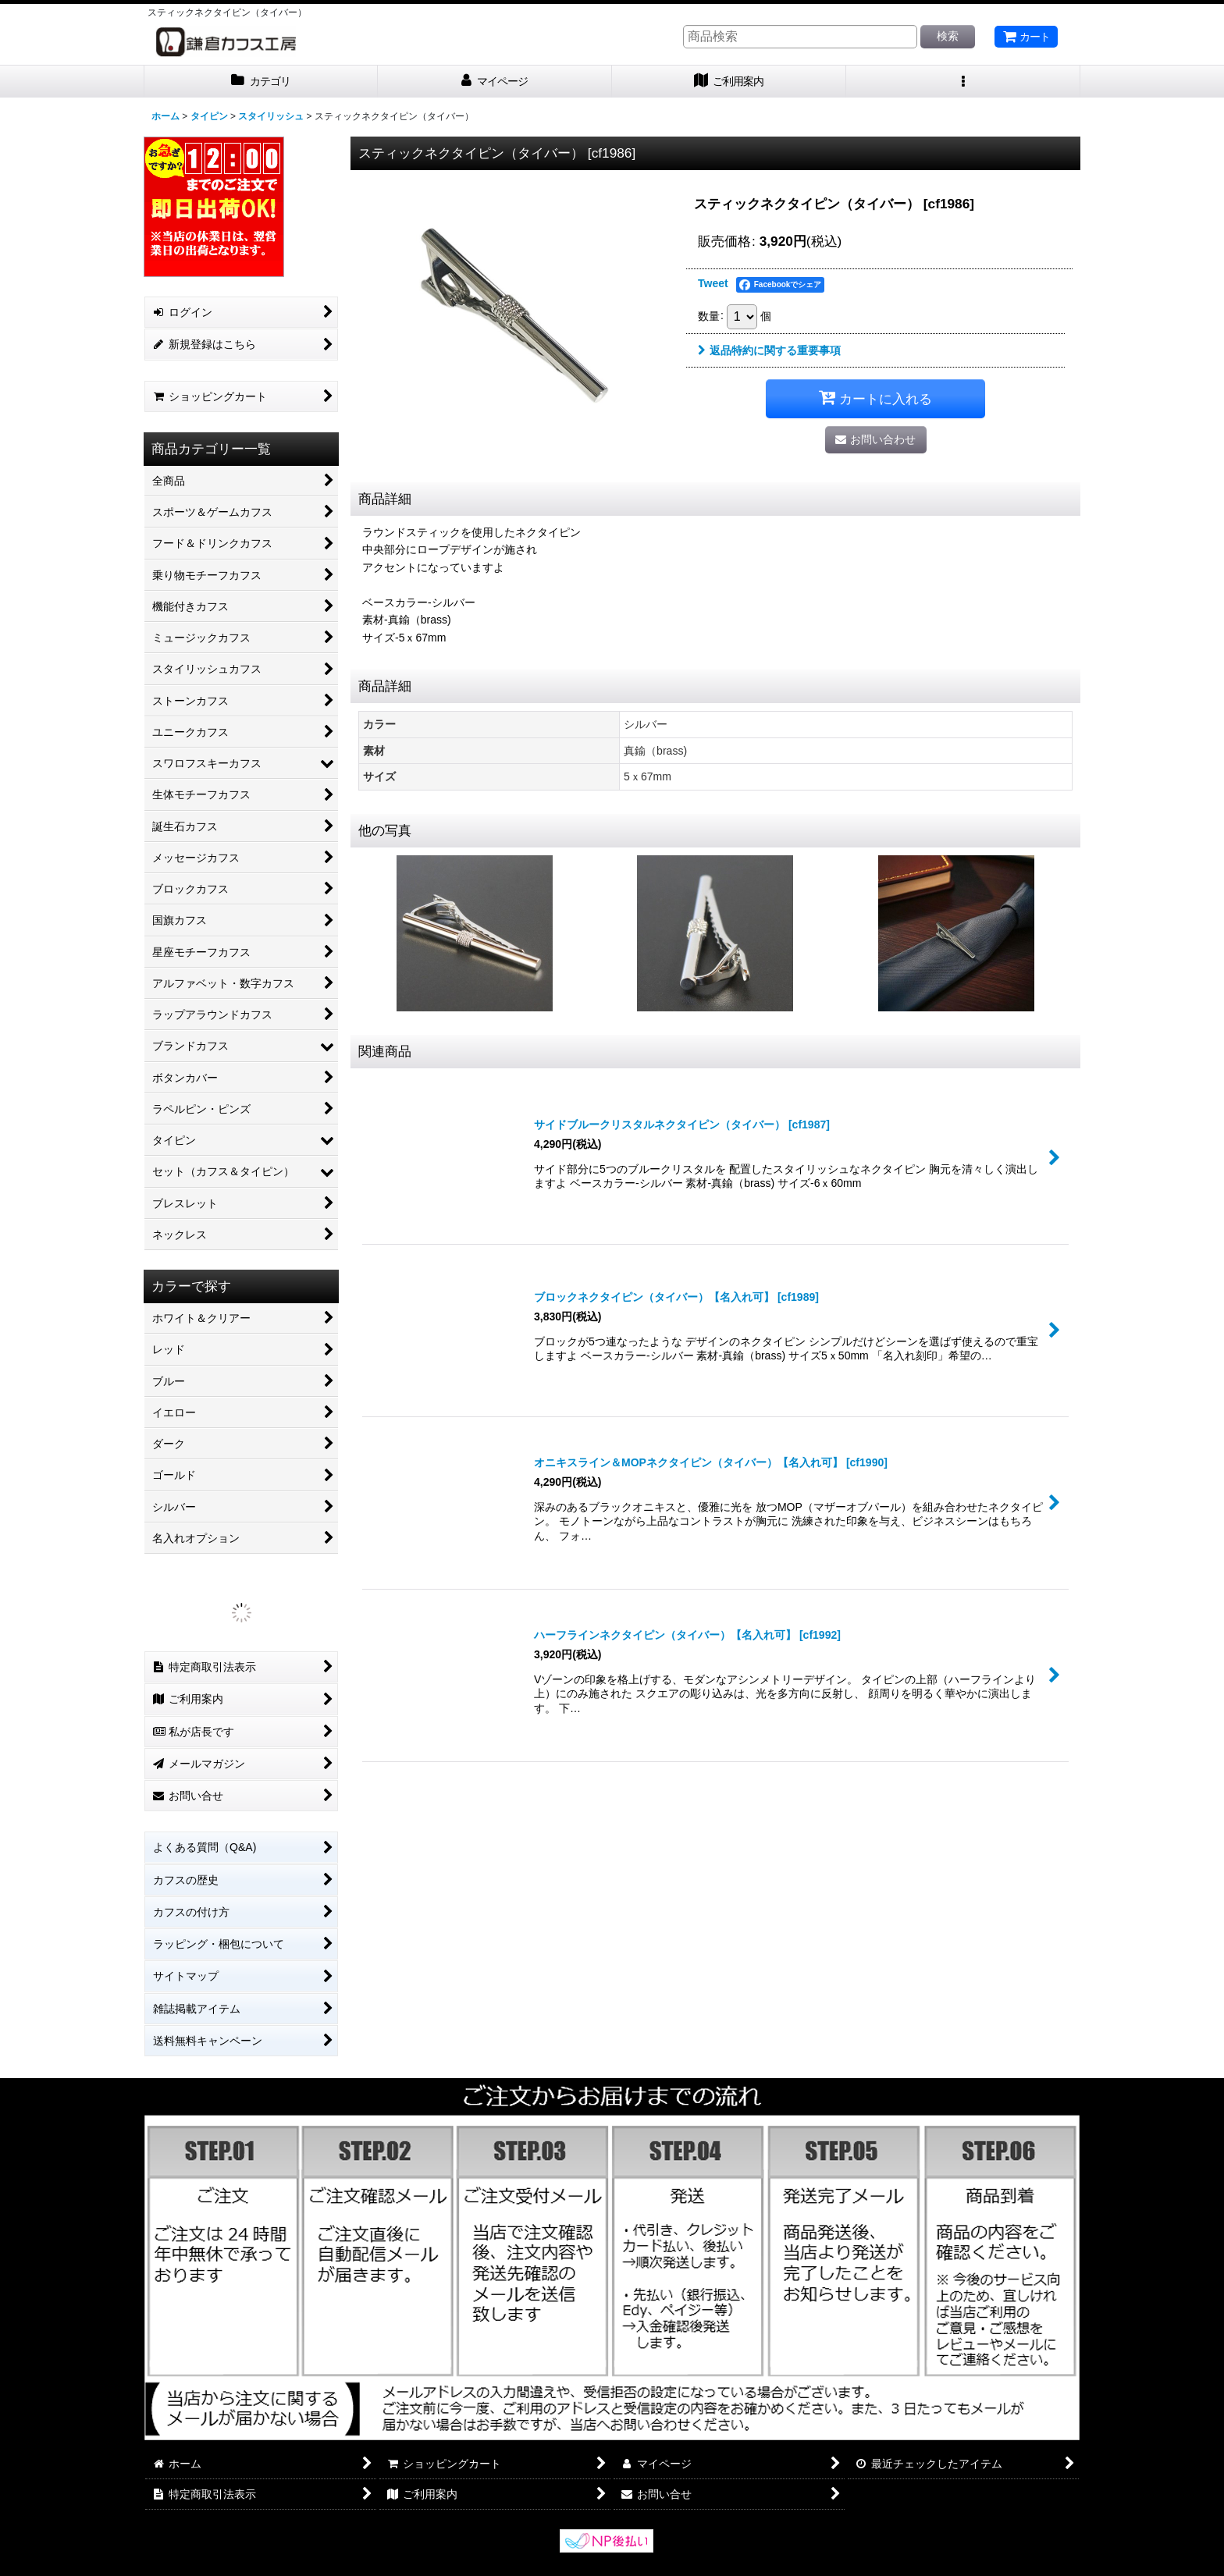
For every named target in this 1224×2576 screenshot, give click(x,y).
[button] (963, 82)
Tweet (713, 283)
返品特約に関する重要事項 (769, 350)
